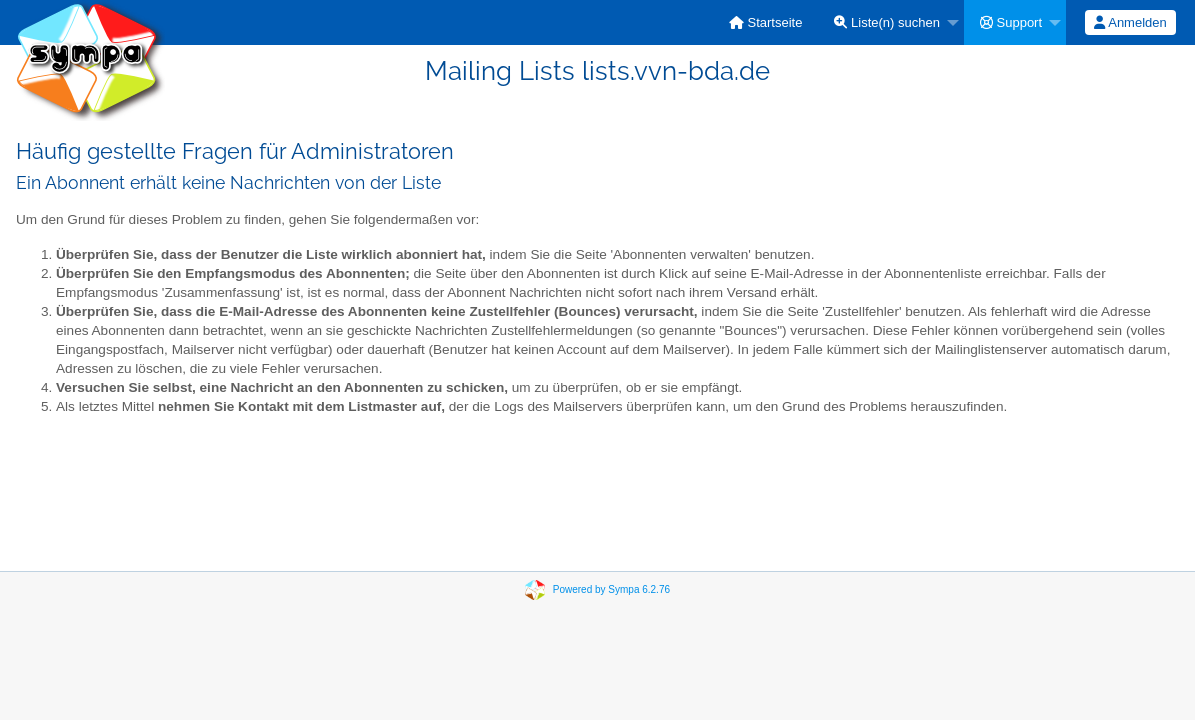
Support (1011, 22)
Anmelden (1130, 22)
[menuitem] (766, 22)
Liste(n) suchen (887, 22)
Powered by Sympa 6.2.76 (611, 589)
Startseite (766, 22)
